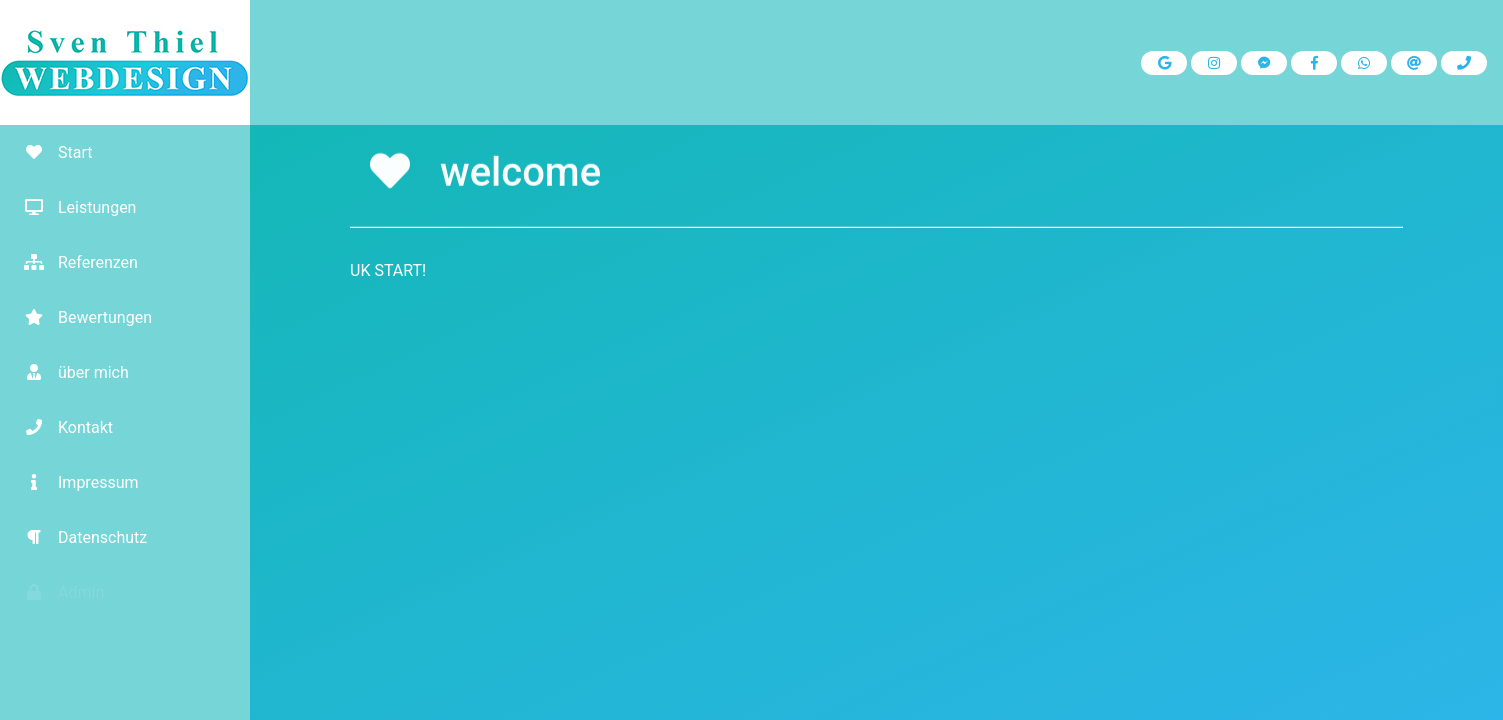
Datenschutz (78, 537)
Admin (57, 592)
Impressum (74, 482)
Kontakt (61, 427)
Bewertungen (81, 317)
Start (51, 152)
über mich (69, 372)
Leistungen (73, 207)
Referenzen (74, 262)
